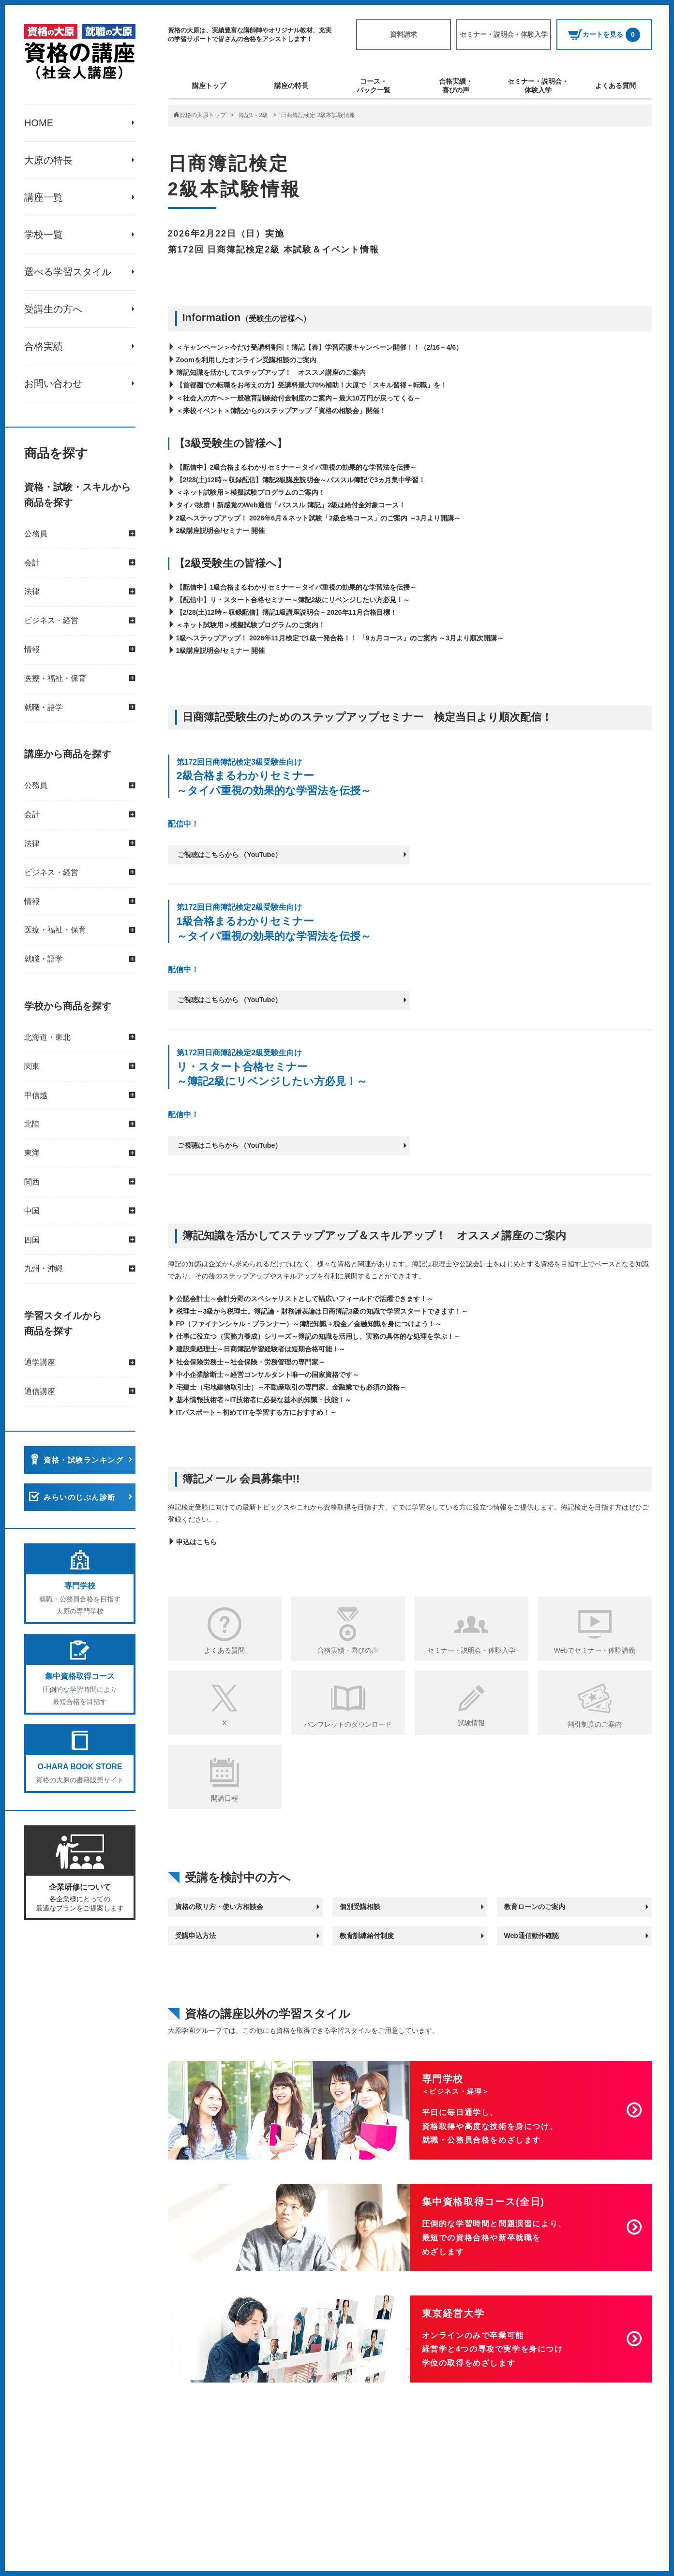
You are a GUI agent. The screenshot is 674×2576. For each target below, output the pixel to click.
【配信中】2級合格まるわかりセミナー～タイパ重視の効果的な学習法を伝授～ (296, 467)
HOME (38, 123)
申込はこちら (196, 1542)
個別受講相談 (360, 1906)
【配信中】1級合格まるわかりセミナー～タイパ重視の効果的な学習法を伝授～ (296, 587)
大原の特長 (48, 160)
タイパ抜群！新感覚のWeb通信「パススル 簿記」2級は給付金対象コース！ (291, 505)
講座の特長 (291, 85)
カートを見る (604, 35)
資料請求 (403, 34)
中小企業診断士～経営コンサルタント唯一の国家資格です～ (267, 1374)
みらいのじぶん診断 (80, 1497)
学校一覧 (43, 234)
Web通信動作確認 (531, 1935)
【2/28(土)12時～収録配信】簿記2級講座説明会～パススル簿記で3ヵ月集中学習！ (301, 480)
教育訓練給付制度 (367, 1935)
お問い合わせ (53, 383)
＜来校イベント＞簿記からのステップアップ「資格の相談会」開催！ (281, 411)
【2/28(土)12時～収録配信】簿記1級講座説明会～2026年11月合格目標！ (286, 612)
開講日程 (224, 1798)
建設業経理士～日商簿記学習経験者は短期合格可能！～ (260, 1349)
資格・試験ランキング (83, 1460)
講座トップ (209, 85)
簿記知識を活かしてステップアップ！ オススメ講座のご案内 (271, 372)
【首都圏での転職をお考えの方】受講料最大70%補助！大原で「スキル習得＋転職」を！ (311, 385)
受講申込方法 (195, 1935)
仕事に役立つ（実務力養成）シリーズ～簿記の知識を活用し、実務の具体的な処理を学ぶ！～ (318, 1336)
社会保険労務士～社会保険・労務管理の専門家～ (250, 1362)
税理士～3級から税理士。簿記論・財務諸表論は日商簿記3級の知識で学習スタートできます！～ (322, 1311)
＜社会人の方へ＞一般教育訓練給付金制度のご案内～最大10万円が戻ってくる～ (298, 398)
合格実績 (43, 346)
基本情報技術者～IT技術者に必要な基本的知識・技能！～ (263, 1400)
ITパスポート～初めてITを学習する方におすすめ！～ (256, 1412)
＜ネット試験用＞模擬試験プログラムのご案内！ (250, 492)
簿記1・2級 (253, 115)
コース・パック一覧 (373, 85)
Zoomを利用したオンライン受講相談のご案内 (246, 360)
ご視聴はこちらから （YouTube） (230, 855)
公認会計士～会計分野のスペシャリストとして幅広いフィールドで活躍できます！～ (305, 1299)
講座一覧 (43, 197)
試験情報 (471, 1723)
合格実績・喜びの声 (456, 85)
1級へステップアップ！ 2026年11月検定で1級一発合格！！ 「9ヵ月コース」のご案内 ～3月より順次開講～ (340, 638)
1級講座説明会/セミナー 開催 (220, 650)
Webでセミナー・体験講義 (595, 1650)
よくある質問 (615, 85)
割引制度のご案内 (595, 1724)
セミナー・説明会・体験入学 (504, 34)
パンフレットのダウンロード (348, 1724)
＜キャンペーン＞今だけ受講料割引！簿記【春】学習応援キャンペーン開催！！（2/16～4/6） (319, 347)
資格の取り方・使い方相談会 (219, 1906)
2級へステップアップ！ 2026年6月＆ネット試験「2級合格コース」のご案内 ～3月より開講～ (318, 518)
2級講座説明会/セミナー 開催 (220, 530)
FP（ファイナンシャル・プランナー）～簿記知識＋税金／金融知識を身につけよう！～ (309, 1324)
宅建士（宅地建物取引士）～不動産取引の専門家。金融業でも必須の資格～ (291, 1387)
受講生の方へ (53, 309)
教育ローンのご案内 (534, 1906)
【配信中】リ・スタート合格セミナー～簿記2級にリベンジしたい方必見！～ (293, 600)
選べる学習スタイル (67, 271)
